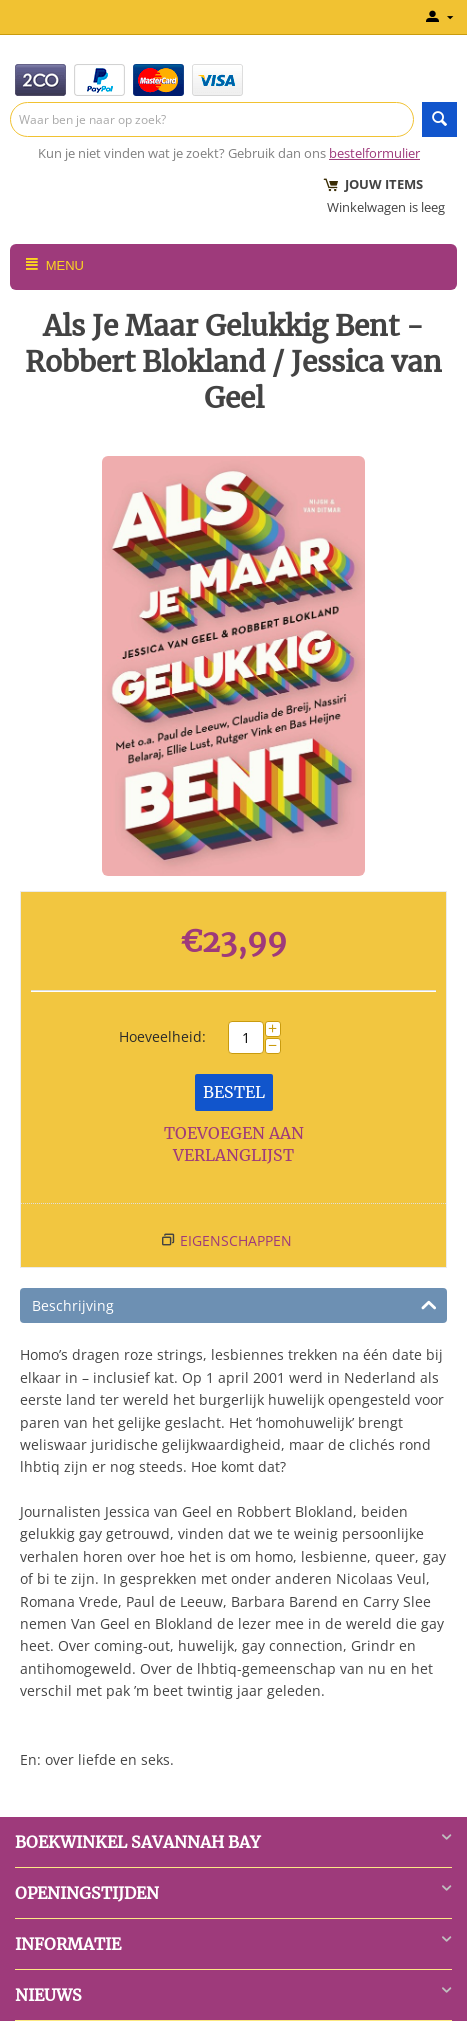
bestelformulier (374, 153)
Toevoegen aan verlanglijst (234, 1144)
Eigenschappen (236, 1240)
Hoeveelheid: (162, 1036)
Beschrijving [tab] (234, 1304)
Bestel (234, 1092)
